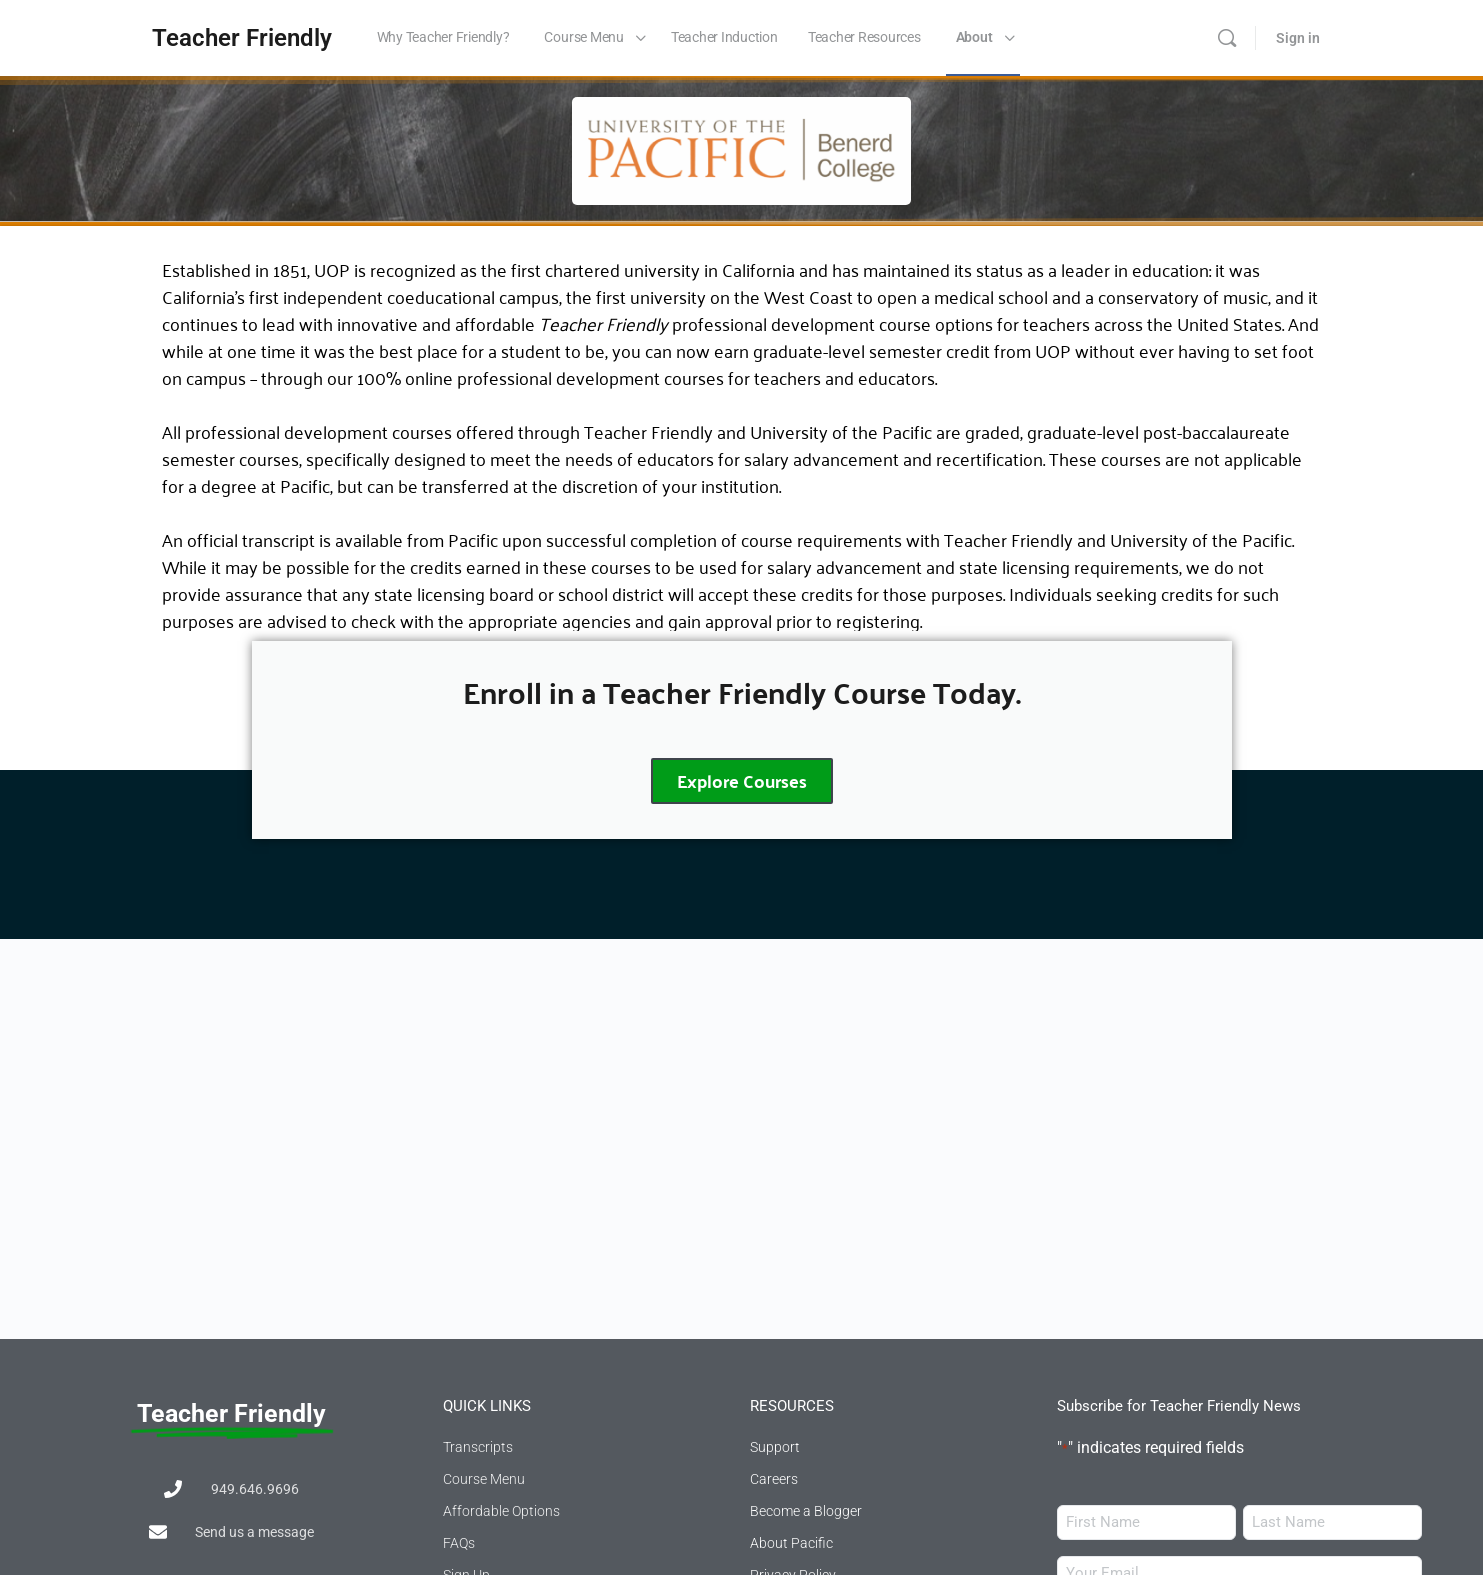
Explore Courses (742, 780)
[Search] (1227, 38)
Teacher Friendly (242, 38)
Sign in (1298, 38)
